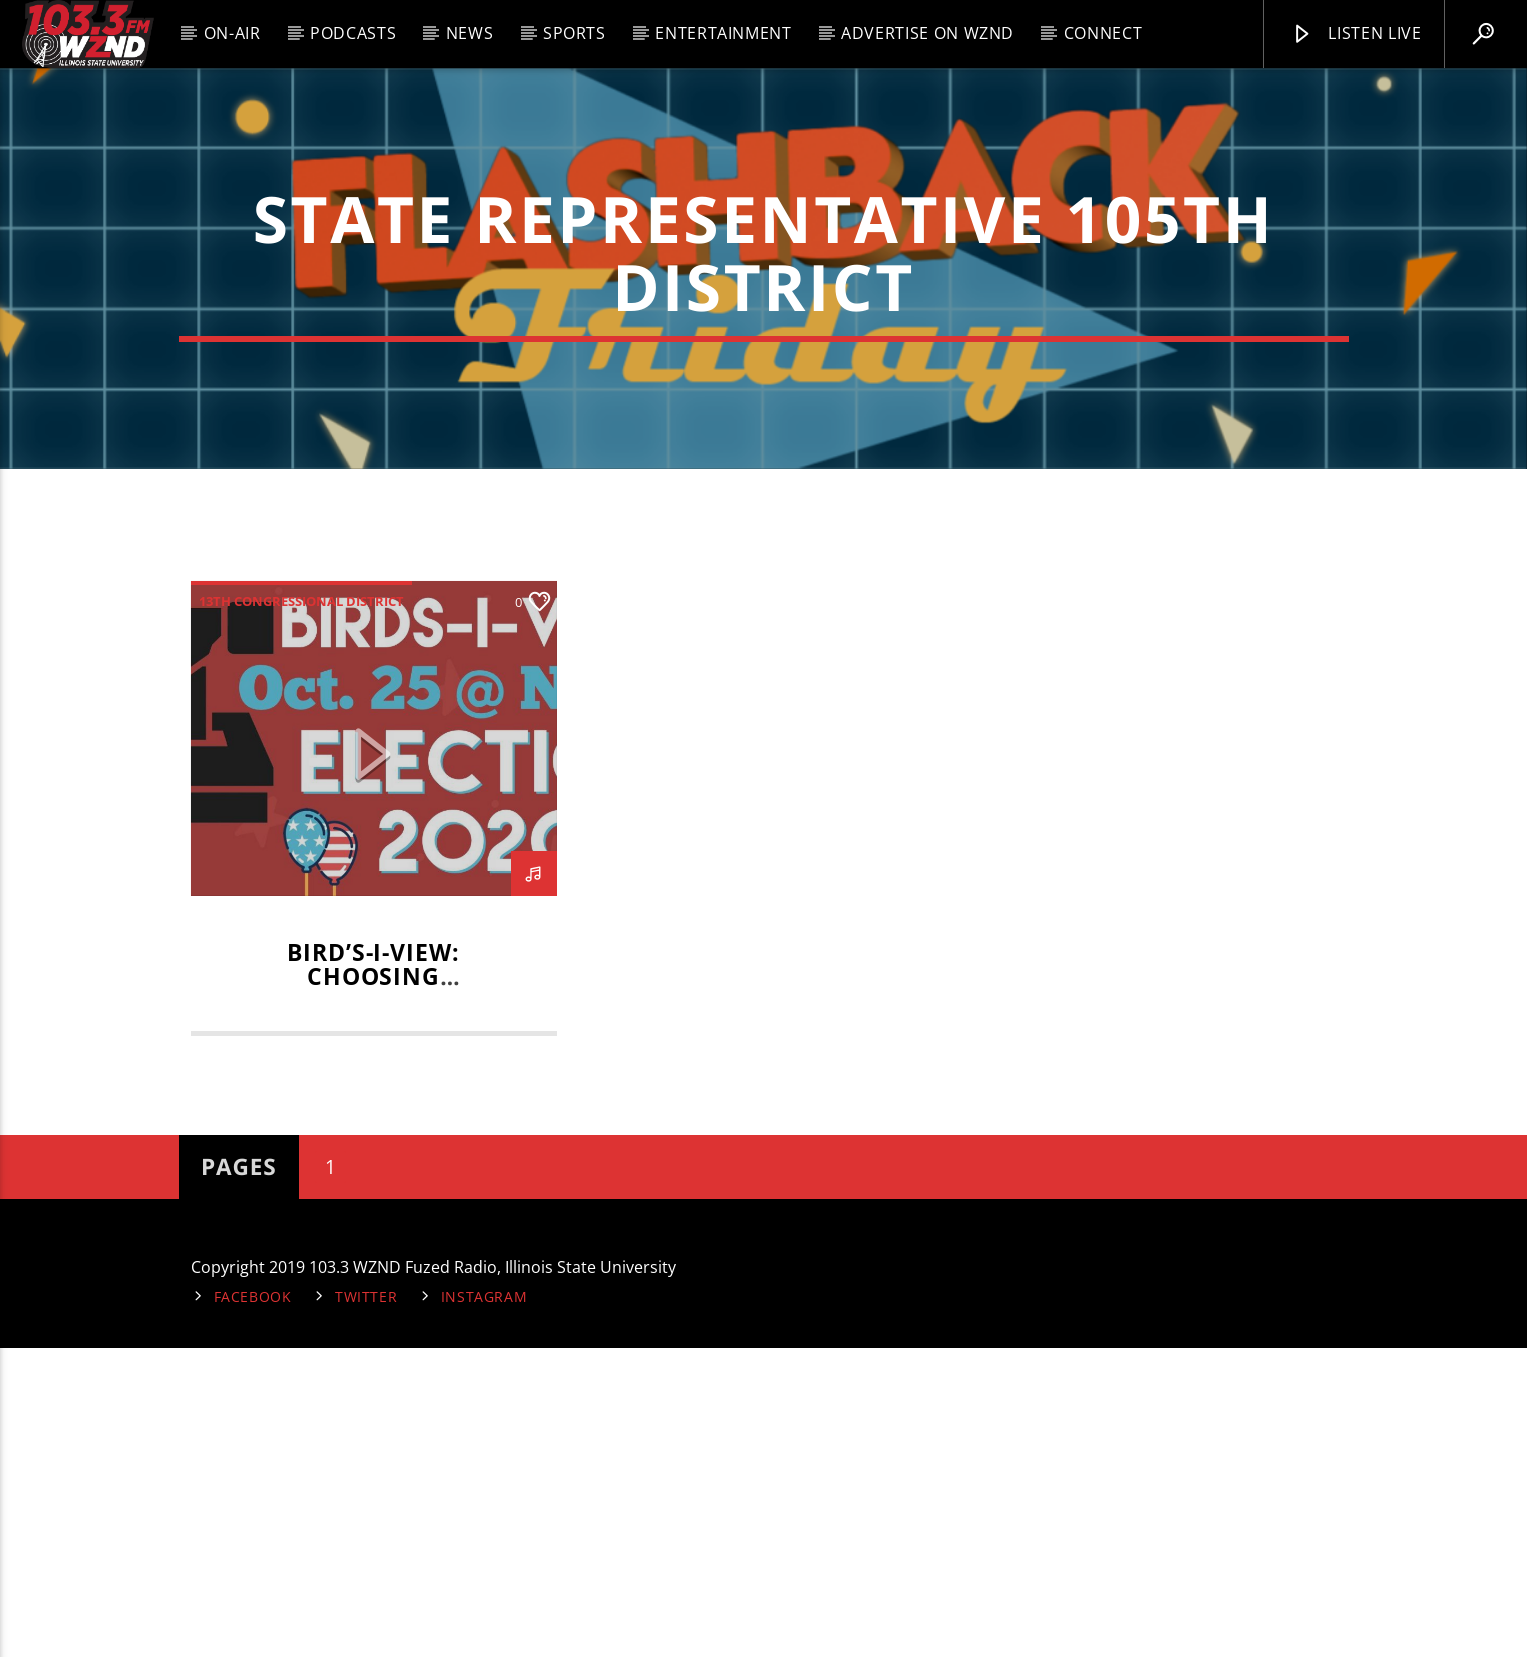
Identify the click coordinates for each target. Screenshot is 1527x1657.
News (470, 33)
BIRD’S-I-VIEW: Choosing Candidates (373, 1286)
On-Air (232, 33)
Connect (1103, 33)
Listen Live (1356, 34)
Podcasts (353, 33)
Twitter (366, 1606)
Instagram (484, 1606)
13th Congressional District (301, 911)
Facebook (253, 1606)
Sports (574, 33)
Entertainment (723, 33)
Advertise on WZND (927, 33)
